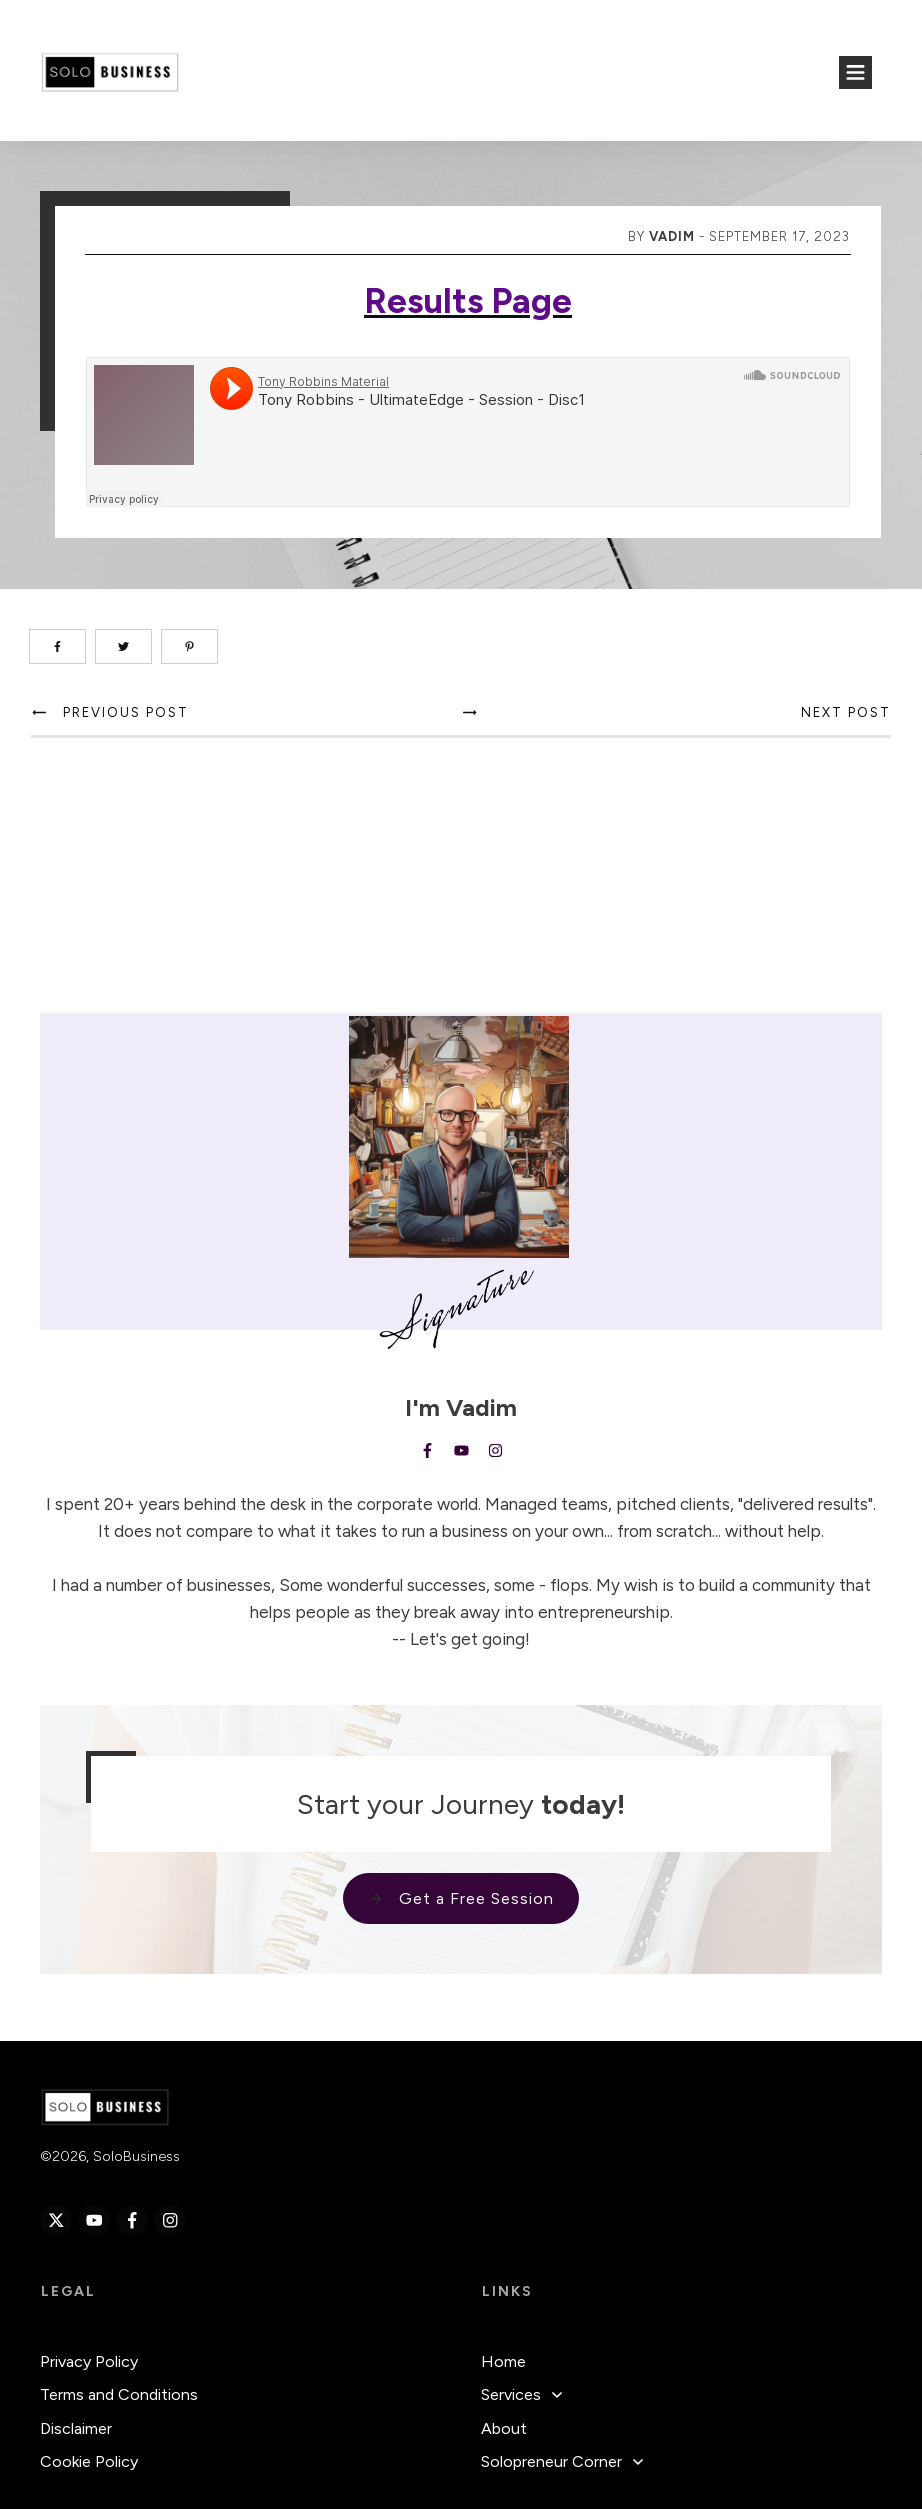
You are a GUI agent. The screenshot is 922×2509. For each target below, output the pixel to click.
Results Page (468, 301)
